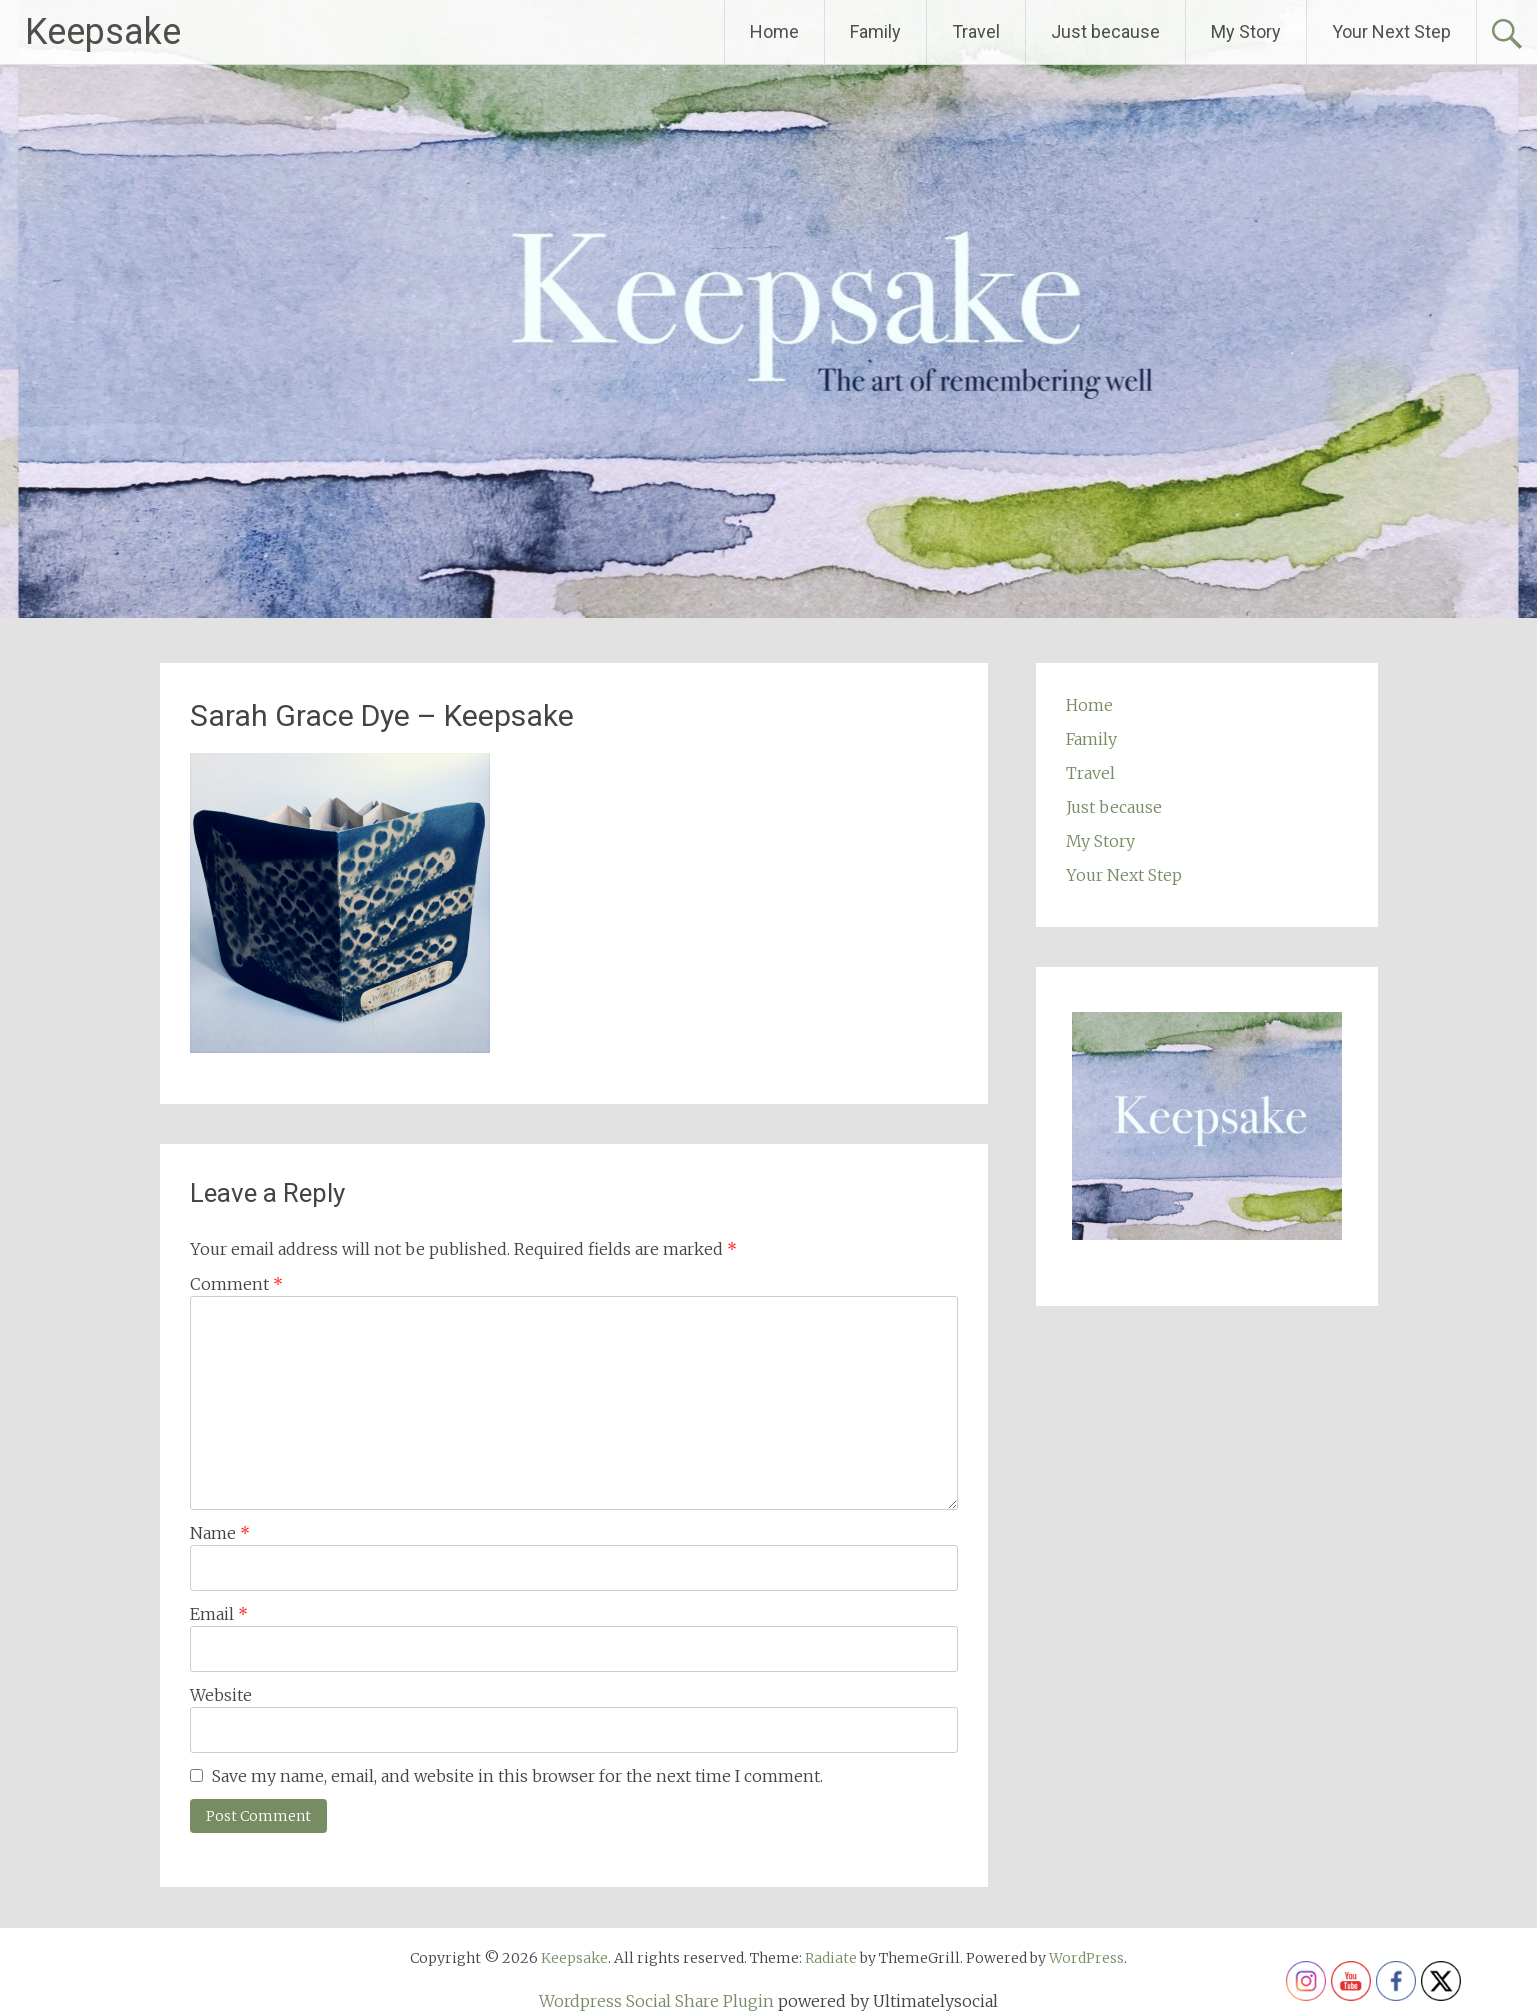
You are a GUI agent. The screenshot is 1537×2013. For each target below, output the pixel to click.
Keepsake (103, 32)
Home (774, 31)
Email (219, 1614)
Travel (976, 31)
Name (220, 1533)
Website (221, 1695)
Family (875, 31)
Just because (1105, 31)
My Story (1246, 31)
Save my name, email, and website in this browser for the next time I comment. (517, 1776)
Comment (236, 1284)
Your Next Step (1391, 31)
